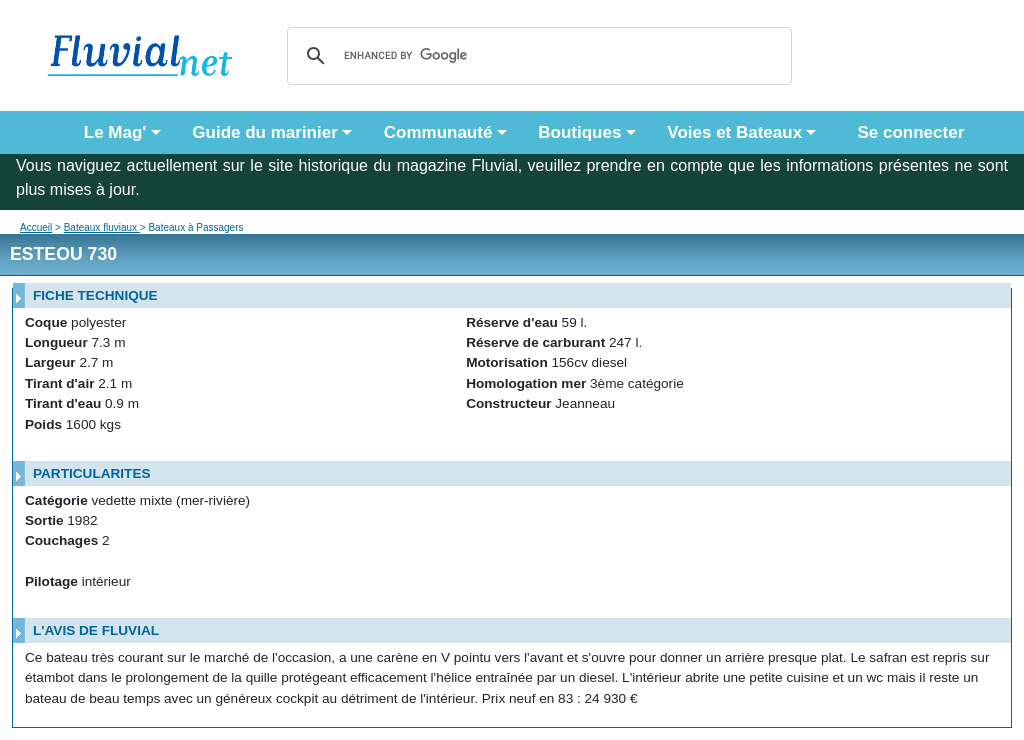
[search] (536, 56)
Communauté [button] (438, 132)
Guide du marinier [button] (264, 132)
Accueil (36, 227)
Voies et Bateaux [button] (734, 132)
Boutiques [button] (579, 132)
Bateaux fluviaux (102, 227)
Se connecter (906, 132)
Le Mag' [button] (115, 132)
